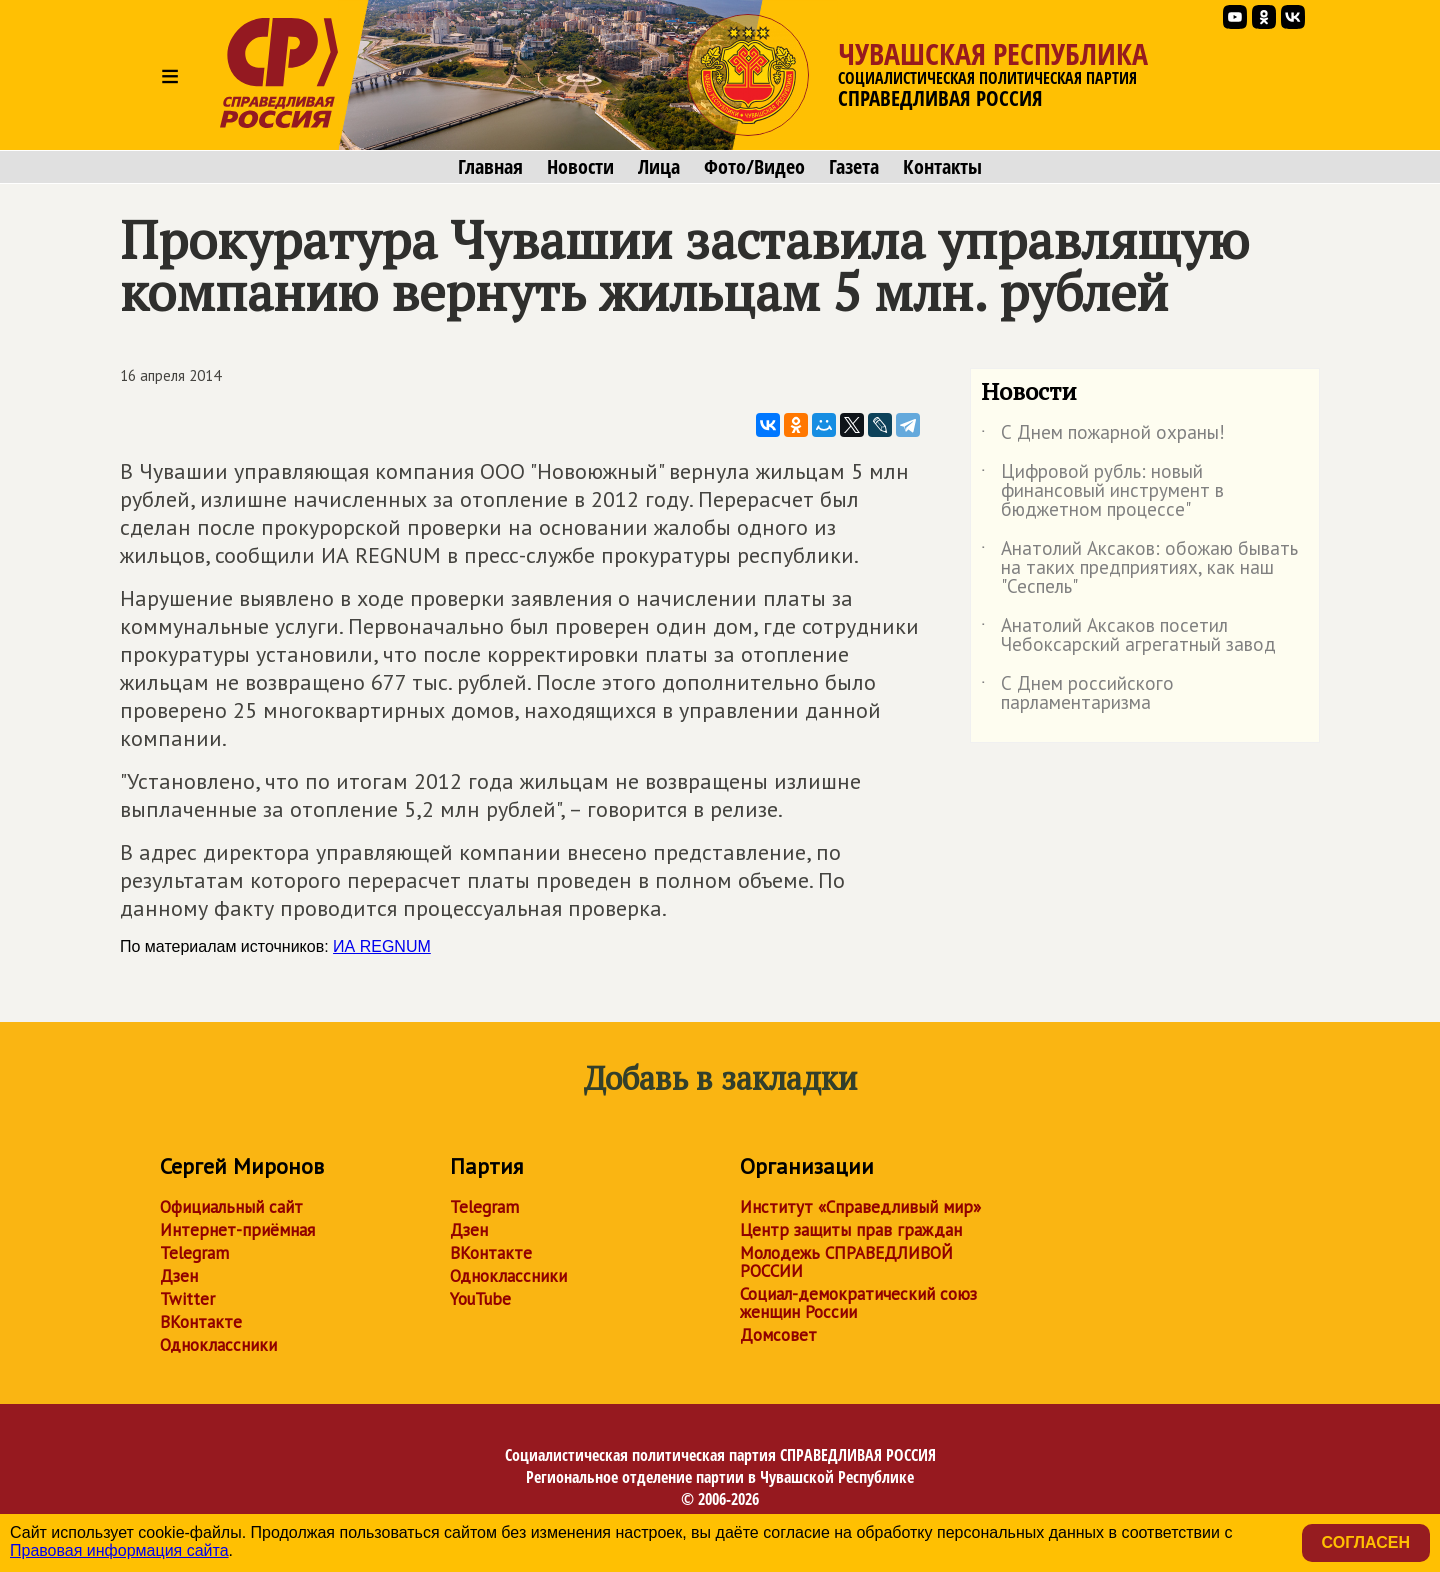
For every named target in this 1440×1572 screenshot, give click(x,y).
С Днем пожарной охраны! (1103, 436)
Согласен (1366, 1542)
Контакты (942, 167)
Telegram (194, 1253)
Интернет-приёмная (237, 1230)
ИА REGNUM (382, 946)
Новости (580, 167)
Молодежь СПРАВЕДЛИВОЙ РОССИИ (846, 1262)
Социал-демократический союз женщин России (858, 1303)
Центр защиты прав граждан (851, 1230)
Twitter (187, 1299)
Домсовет (778, 1335)
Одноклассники (218, 1345)
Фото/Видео (754, 167)
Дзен (179, 1276)
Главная (490, 167)
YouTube (480, 1299)
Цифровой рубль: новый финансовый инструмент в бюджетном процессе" (1102, 491)
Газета (854, 167)
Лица (659, 167)
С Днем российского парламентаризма (1077, 694)
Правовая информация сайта (119, 1550)
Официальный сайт (231, 1207)
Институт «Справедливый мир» (860, 1207)
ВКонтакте (201, 1322)
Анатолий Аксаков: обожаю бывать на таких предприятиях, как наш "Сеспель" (1139, 568)
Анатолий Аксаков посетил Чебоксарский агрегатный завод (1128, 636)
